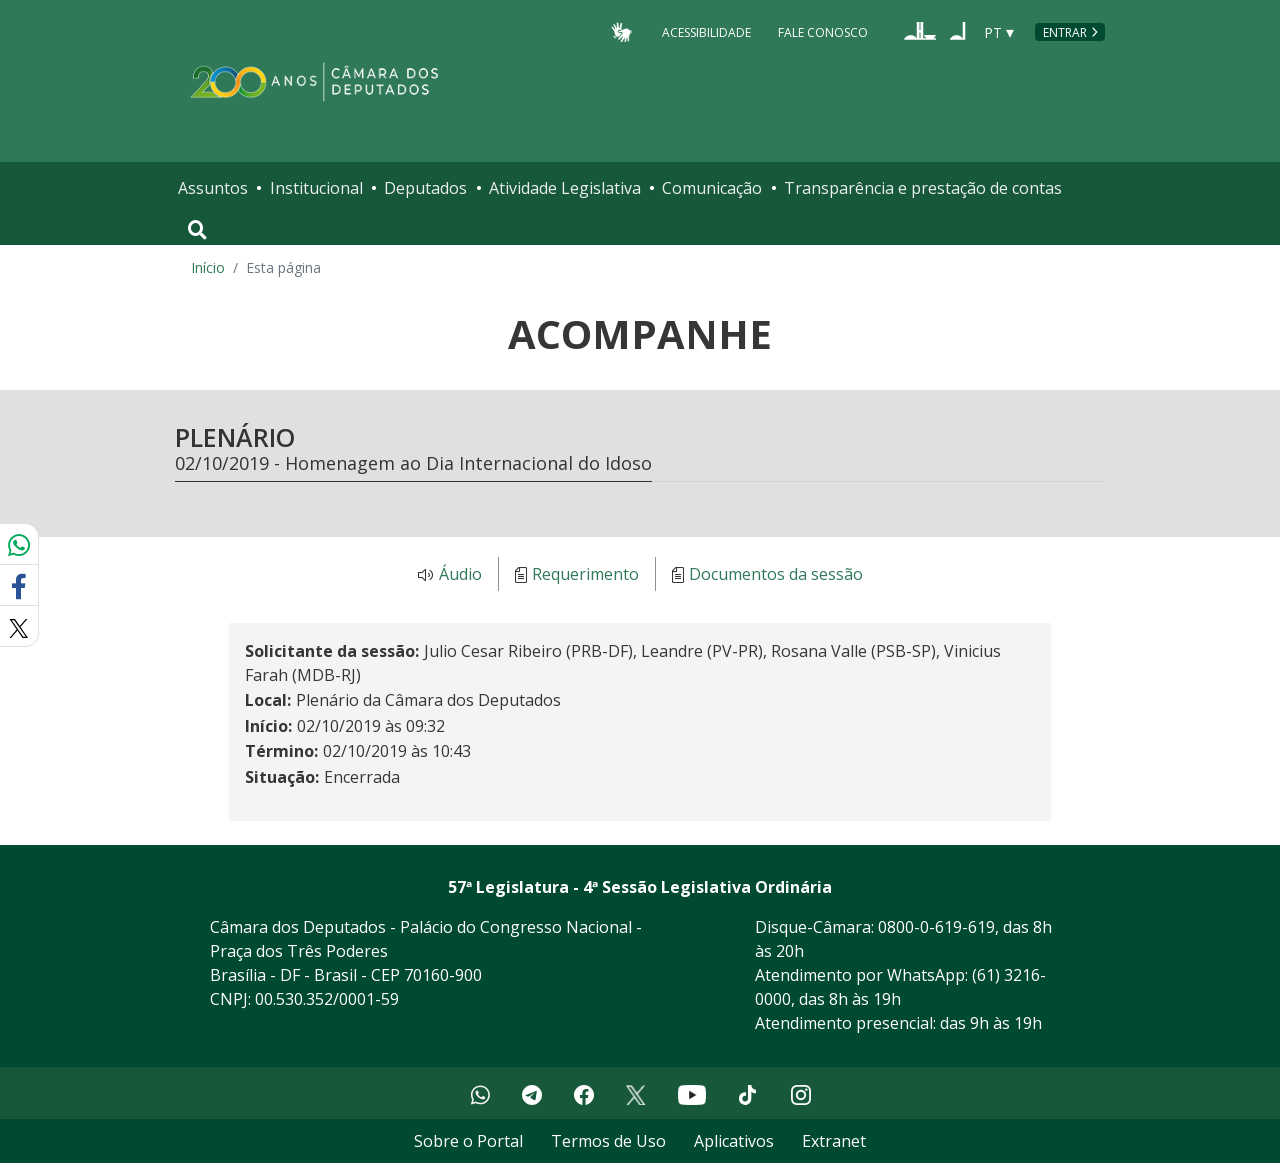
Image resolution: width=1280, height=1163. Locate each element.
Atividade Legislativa (565, 188)
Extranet (834, 1141)
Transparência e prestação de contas (923, 188)
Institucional (316, 188)
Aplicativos (734, 1141)
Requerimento (585, 575)
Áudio (460, 575)
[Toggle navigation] (197, 230)
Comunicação (712, 188)
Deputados (425, 188)
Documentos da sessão (776, 575)
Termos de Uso (608, 1141)
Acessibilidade (706, 31)
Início (208, 267)
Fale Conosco (823, 31)
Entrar (1065, 32)
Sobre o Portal (468, 1141)
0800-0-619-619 (936, 927)
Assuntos (213, 188)
